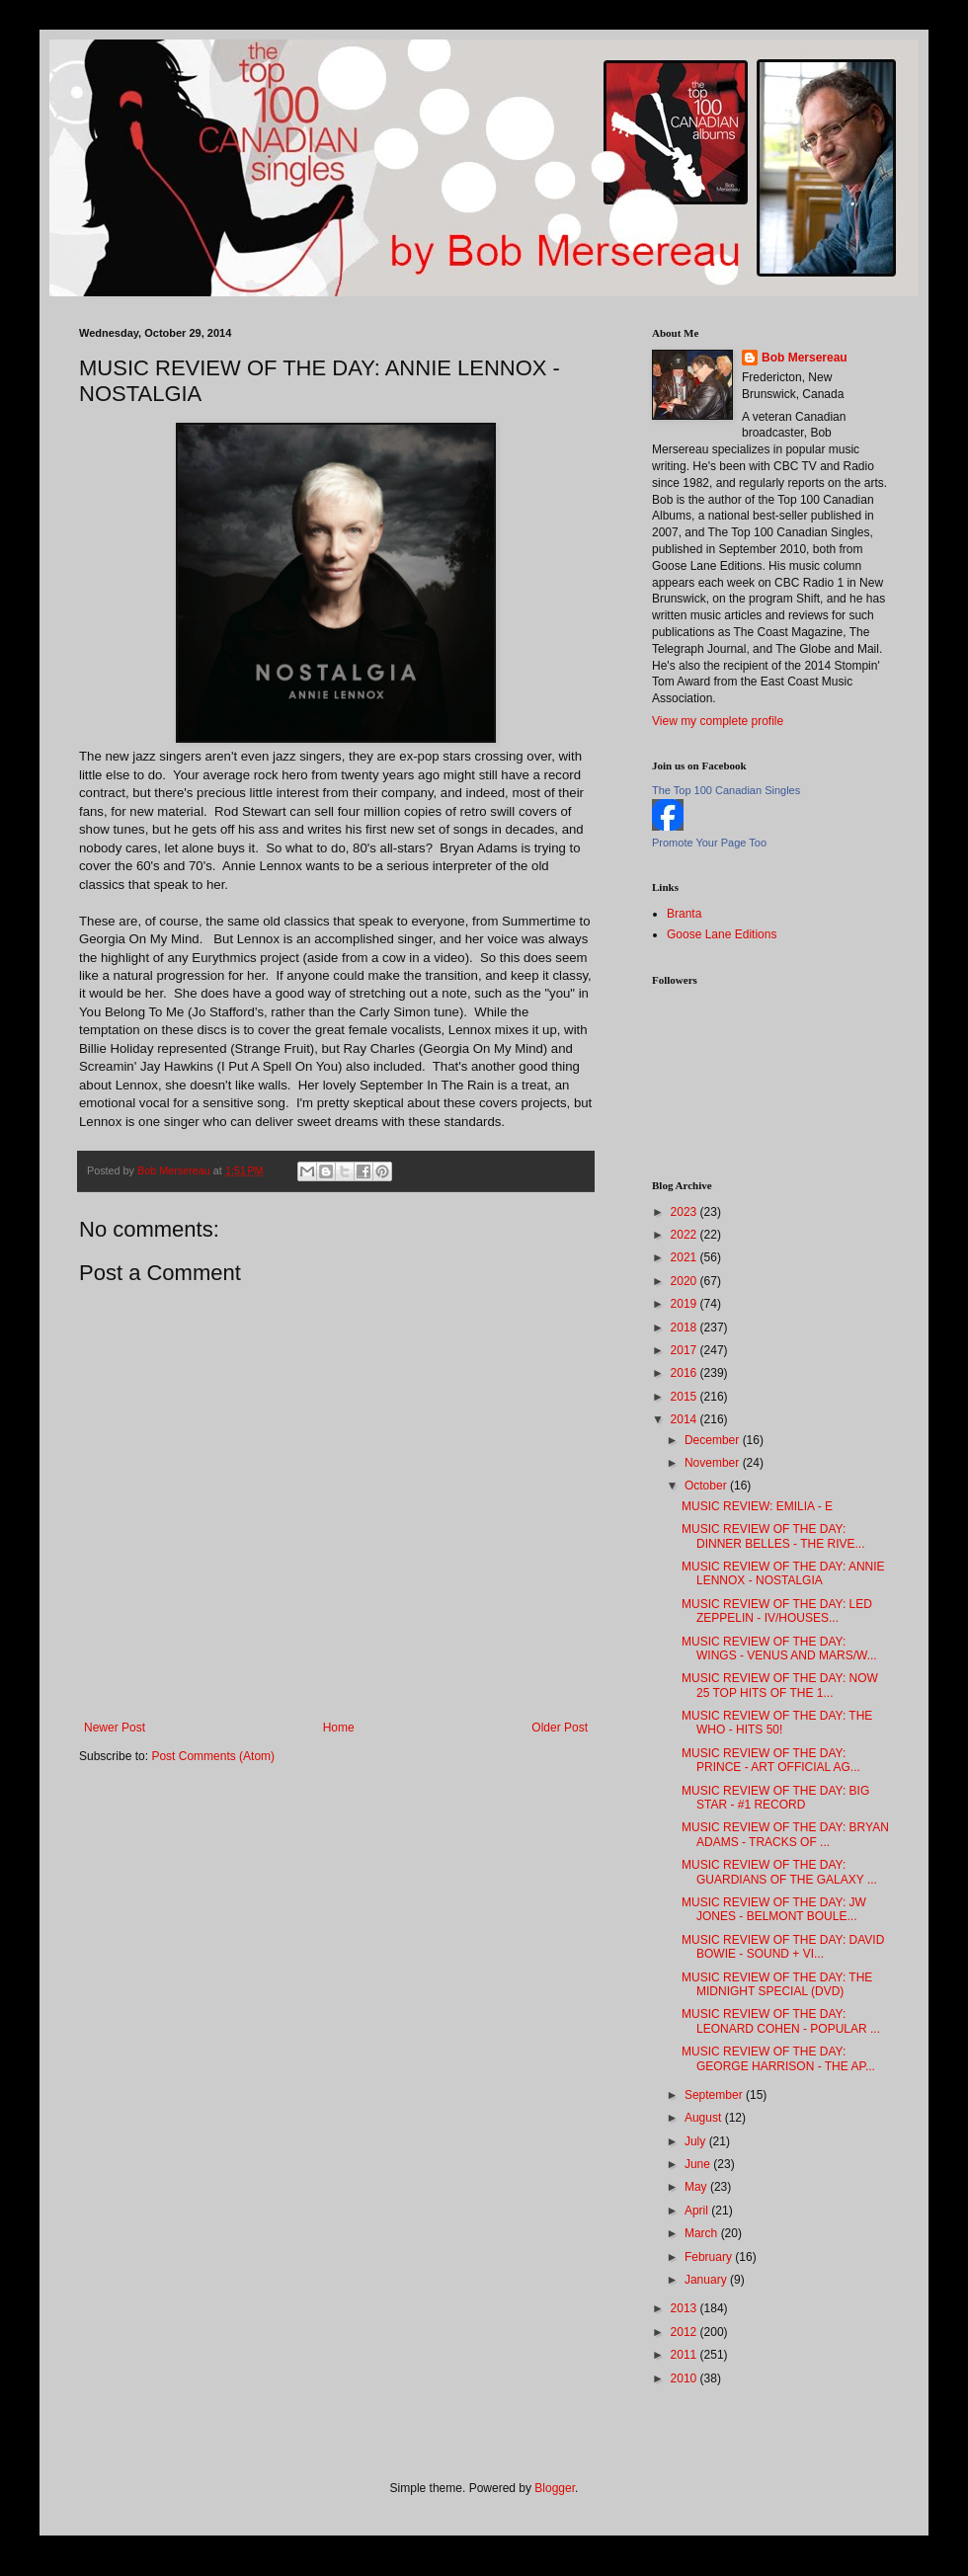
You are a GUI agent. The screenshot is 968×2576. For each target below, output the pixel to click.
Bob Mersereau (804, 357)
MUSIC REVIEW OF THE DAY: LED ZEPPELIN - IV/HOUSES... (777, 1611)
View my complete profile (717, 721)
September (715, 2095)
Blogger (554, 2488)
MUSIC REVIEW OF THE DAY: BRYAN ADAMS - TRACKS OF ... (785, 1834)
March (703, 2233)
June (699, 2164)
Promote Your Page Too (709, 842)
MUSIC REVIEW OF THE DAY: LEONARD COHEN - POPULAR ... (781, 2021)
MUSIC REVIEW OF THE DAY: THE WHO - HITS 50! (777, 1722)
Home (339, 1727)
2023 (685, 1212)
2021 (685, 1257)
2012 (685, 2332)
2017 (685, 1350)
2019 (685, 1304)
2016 (685, 1373)
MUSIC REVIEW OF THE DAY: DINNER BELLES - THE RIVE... (773, 1536)
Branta (684, 914)
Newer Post (114, 1727)
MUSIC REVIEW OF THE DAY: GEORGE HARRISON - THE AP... (778, 2058)
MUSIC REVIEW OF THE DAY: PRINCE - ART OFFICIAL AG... (771, 1760)
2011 (685, 2355)
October (707, 1485)
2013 (685, 2308)
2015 (685, 1397)
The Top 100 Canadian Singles (726, 790)
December (714, 1440)
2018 (685, 1327)
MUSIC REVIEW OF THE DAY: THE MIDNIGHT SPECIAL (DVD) (777, 1984)
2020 (685, 1281)
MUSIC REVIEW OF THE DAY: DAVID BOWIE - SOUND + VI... (783, 1947)
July (697, 2141)
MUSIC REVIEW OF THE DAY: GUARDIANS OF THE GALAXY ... (779, 1872)
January (707, 2280)
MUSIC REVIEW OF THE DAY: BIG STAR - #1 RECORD (775, 1797)
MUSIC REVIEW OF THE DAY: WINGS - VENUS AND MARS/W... (779, 1648)
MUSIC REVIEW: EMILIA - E (757, 1506)
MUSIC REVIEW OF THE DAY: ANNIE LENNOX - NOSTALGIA (783, 1573)
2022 (685, 1235)
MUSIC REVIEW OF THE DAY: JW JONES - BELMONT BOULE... (774, 1909)
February (710, 2257)
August (705, 2118)
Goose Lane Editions (721, 934)
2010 (685, 2378)
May (697, 2187)
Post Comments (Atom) (213, 1756)
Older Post (559, 1727)
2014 (685, 1419)
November (714, 1463)
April (698, 2210)
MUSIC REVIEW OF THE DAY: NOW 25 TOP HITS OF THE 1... (780, 1685)
